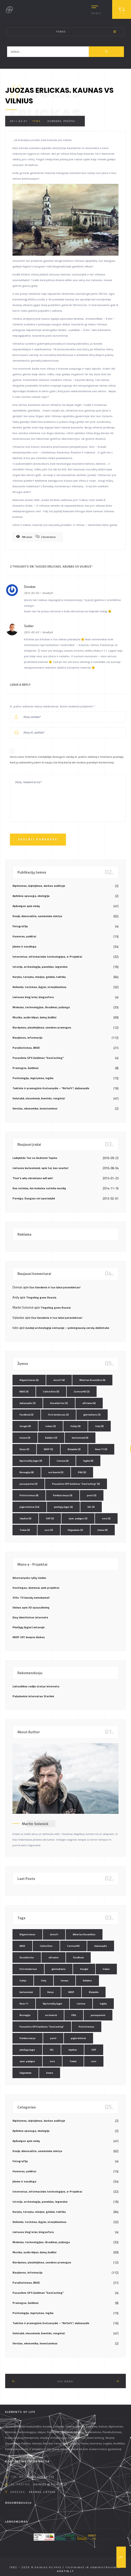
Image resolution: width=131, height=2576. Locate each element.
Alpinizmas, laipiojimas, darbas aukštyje (38, 885)
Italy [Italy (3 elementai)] (99, 1426)
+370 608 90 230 (41, 2477)
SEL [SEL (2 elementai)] (91, 1507)
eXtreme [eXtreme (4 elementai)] (89, 1403)
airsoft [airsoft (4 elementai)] (59, 1380)
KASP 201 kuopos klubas (28, 1637)
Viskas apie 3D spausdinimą (30, 1607)
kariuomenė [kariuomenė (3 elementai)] (80, 1437)
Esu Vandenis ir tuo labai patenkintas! (54, 1287)
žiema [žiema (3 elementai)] (103, 1530)
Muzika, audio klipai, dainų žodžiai (34, 1017)
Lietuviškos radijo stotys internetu (35, 1686)
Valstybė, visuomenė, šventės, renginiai (38, 1098)
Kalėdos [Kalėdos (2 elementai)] (51, 1437)
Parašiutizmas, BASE (26, 1047)
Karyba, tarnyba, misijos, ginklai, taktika (39, 977)
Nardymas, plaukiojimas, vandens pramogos (41, 1027)
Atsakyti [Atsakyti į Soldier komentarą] (47, 632)
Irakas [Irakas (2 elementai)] (50, 1426)
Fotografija (20, 926)
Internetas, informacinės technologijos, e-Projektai (47, 956)
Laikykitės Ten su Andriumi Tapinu (34, 1158)
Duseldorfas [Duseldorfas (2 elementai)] (59, 1403)
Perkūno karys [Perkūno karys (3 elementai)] (62, 1495)
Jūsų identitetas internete (30, 1617)
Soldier (29, 626)
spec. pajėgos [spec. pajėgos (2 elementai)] (78, 1518)
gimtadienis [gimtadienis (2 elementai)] (92, 1414)
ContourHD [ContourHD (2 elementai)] (82, 1391)
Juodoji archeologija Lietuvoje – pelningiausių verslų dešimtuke (67, 1328)
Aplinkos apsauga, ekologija (30, 896)
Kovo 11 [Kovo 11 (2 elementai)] (101, 1449)
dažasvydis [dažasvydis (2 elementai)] (28, 1403)
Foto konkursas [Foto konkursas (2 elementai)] (58, 1414)
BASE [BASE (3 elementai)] (24, 1391)
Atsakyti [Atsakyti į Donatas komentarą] (47, 593)
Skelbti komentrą (37, 839)
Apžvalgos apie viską (26, 906)
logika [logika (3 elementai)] (88, 1461)
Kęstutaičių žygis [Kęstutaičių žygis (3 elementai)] (31, 1461)
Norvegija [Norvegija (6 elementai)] (27, 1472)
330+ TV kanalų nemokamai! (30, 1597)
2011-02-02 (31, 593)
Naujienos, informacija (27, 1037)
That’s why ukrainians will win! (32, 1178)
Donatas (30, 586)
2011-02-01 (19, 121)
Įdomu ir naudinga (24, 946)
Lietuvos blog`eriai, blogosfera (33, 997)
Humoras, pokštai (61, 121)
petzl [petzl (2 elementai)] (91, 1495)
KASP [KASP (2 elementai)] (48, 1449)
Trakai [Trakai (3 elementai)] (25, 1530)
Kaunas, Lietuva (42, 2492)
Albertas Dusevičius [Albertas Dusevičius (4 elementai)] (92, 1380)
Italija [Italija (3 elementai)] (75, 1426)
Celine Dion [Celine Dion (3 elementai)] (51, 1391)
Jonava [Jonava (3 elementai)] (25, 1437)
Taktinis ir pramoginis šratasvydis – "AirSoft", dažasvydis (50, 1088)
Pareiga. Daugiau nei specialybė (33, 1198)
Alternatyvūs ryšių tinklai (29, 1578)
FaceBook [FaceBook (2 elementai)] (26, 1414)
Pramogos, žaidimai (25, 1068)
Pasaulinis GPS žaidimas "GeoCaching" (38, 1058)
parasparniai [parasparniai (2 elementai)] (28, 1484)
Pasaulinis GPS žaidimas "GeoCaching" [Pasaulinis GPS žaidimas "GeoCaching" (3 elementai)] (76, 1484)
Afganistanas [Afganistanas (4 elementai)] (29, 1380)
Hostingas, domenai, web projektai (35, 1587)
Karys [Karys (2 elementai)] (24, 1449)
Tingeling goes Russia (41, 1297)
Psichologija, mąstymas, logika (32, 1078)
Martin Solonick (35, 1823)
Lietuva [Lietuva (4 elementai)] (63, 1461)
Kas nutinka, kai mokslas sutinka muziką (39, 1188)
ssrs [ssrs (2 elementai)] (106, 1518)
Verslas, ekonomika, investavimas (34, 1108)
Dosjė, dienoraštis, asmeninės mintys (37, 916)
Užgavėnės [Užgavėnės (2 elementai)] (75, 1530)
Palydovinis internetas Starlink (33, 1696)
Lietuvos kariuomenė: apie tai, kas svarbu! (40, 1168)
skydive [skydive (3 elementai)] (25, 1518)
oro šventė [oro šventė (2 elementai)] (55, 1472)
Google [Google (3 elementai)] (25, 1426)
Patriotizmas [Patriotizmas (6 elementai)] (29, 1495)
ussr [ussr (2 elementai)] (49, 1530)
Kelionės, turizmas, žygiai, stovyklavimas (39, 987)
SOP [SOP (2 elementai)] (50, 1518)
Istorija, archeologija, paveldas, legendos (40, 966)
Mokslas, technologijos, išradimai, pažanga (41, 1007)
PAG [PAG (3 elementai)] (82, 1472)
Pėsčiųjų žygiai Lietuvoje (28, 1627)
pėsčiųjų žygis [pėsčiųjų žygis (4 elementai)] (63, 1507)
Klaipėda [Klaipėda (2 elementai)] (74, 1449)
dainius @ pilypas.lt (50, 2484)
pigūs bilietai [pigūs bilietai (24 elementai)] (29, 1507)
